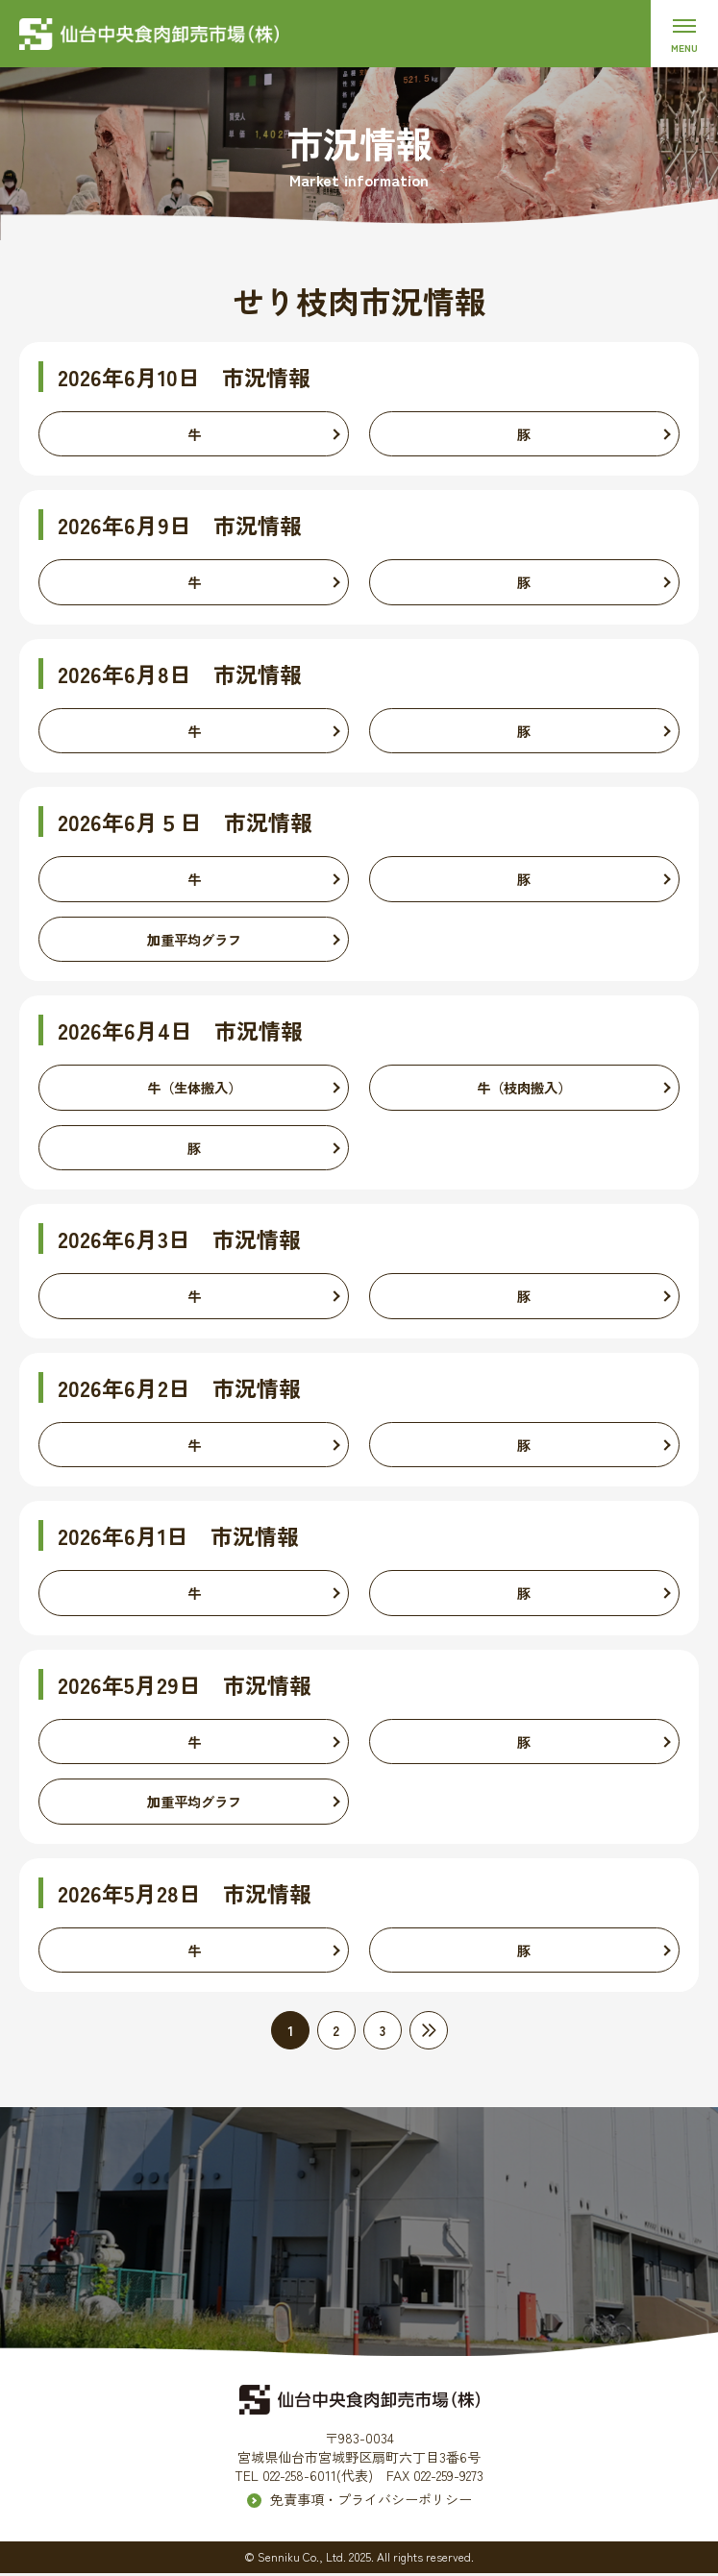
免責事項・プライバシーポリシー (371, 2502)
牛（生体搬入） (194, 1089)
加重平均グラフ (194, 940)
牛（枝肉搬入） (524, 1089)
